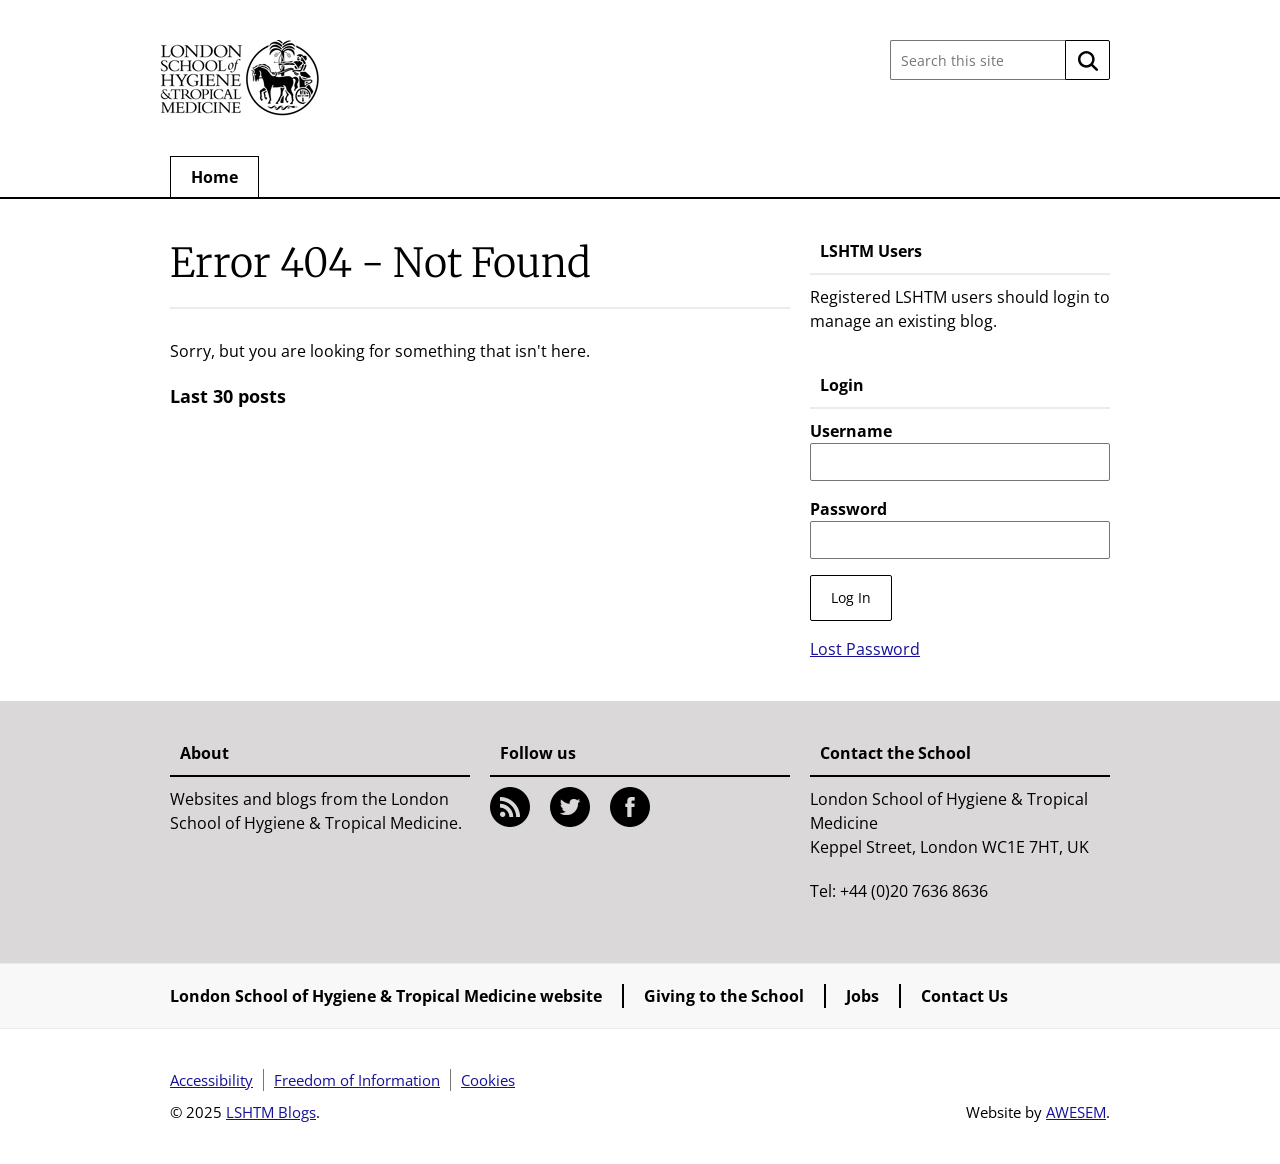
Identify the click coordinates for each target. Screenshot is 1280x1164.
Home (214, 177)
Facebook (630, 807)
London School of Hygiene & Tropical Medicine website (386, 996)
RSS (510, 807)
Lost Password (865, 649)
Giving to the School (724, 996)
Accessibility (211, 1080)
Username (851, 431)
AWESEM (1076, 1112)
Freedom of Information (357, 1080)
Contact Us (964, 996)
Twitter (570, 807)
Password (848, 509)
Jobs (862, 996)
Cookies (488, 1080)
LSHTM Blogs (271, 1112)
